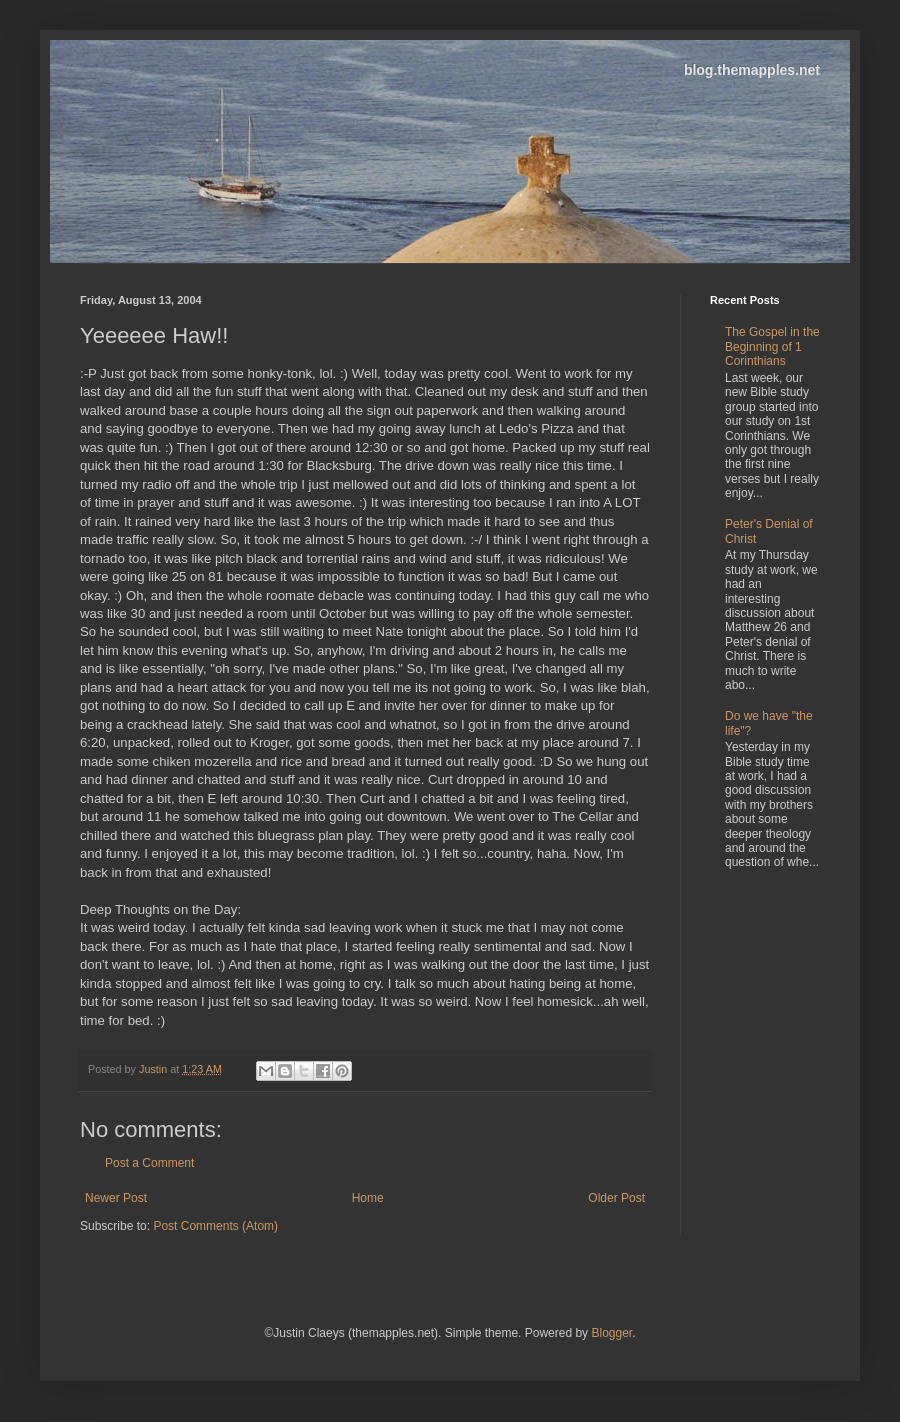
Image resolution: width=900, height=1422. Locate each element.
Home (368, 1198)
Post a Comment (149, 1163)
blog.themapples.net (752, 70)
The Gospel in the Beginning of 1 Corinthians (772, 346)
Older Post (616, 1198)
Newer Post (116, 1198)
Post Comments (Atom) (215, 1226)
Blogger (611, 1333)
